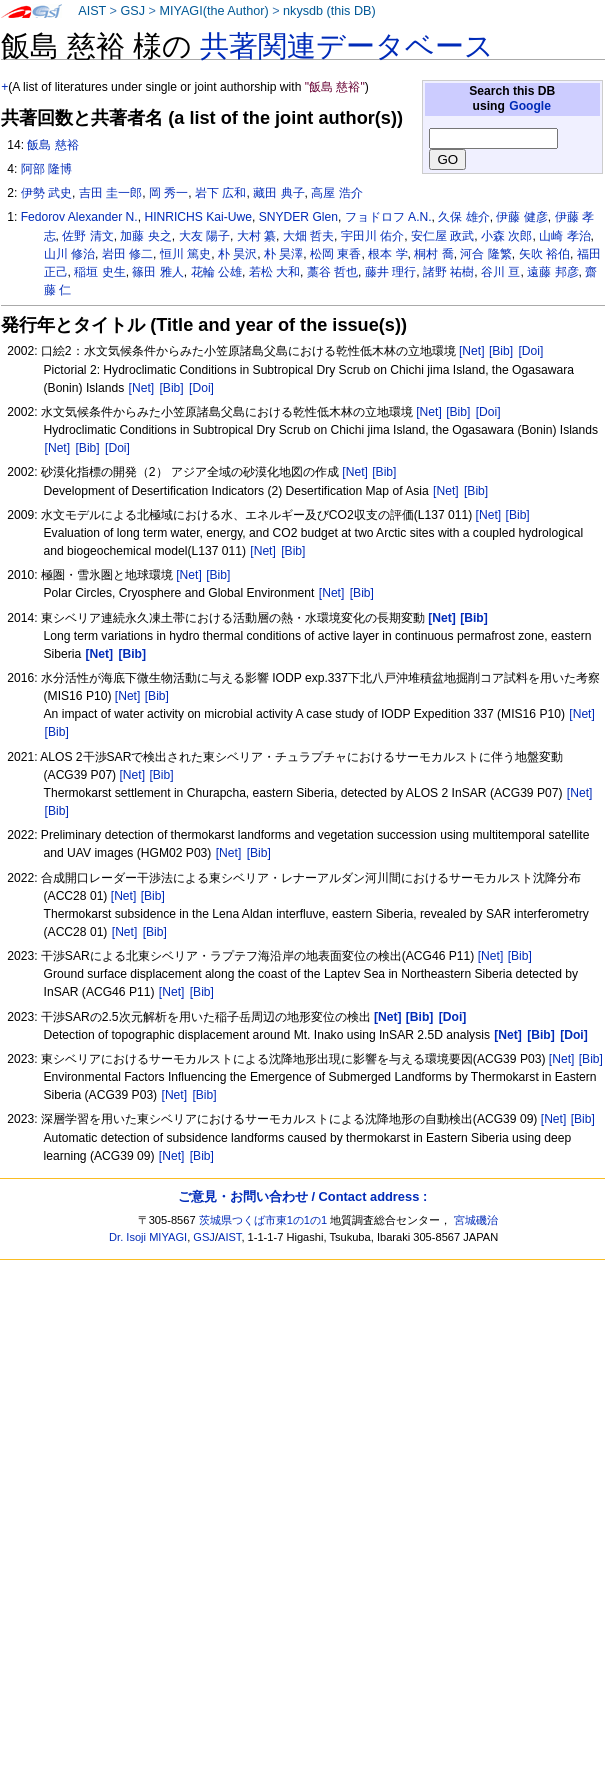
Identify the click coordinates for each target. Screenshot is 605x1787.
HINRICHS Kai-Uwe (198, 217)
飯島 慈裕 (52, 145)
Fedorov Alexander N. (79, 217)
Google (530, 106)
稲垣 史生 (99, 272)
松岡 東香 (335, 254)
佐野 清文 (87, 236)
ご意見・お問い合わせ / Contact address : (302, 1196)
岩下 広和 (220, 193)
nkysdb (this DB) (329, 11)
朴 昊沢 (237, 254)
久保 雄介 (463, 217)
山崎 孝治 (564, 236)
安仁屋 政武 (442, 236)
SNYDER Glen (298, 217)
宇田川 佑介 (372, 236)
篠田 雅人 (157, 272)
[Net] (472, 351)
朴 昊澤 (283, 254)
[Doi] (530, 351)
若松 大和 (274, 272)
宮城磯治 (476, 1220)
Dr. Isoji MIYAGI (148, 1237)
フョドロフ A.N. (388, 217)
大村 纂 (256, 236)
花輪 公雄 (216, 272)
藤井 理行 (390, 272)
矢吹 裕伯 (544, 254)
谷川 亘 (500, 272)
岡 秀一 (168, 193)
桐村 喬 (433, 254)
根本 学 (387, 254)
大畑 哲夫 (308, 236)
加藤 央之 (145, 236)
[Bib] (501, 351)
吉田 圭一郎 (110, 193)
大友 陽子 (204, 236)
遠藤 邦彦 (552, 272)
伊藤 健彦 (521, 217)
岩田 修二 (127, 254)
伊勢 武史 (46, 193)
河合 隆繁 (485, 254)
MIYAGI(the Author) (213, 11)
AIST (92, 11)
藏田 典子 (278, 193)
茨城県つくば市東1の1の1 (263, 1220)
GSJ (132, 11)
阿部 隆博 (46, 169)
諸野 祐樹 (448, 272)
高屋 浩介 (336, 193)
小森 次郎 (506, 236)
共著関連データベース (347, 46)
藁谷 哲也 (332, 272)
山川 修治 (69, 254)
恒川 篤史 (185, 254)
